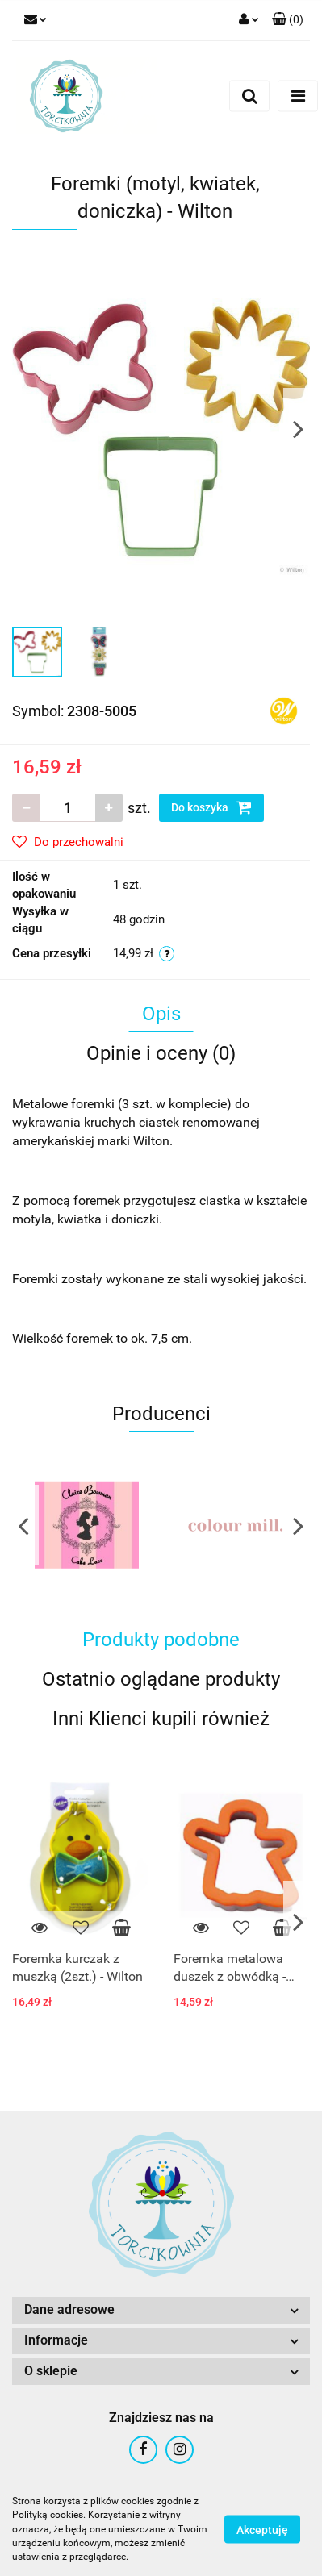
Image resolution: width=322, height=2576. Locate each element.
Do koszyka (211, 807)
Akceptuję (262, 2530)
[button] (288, 20)
